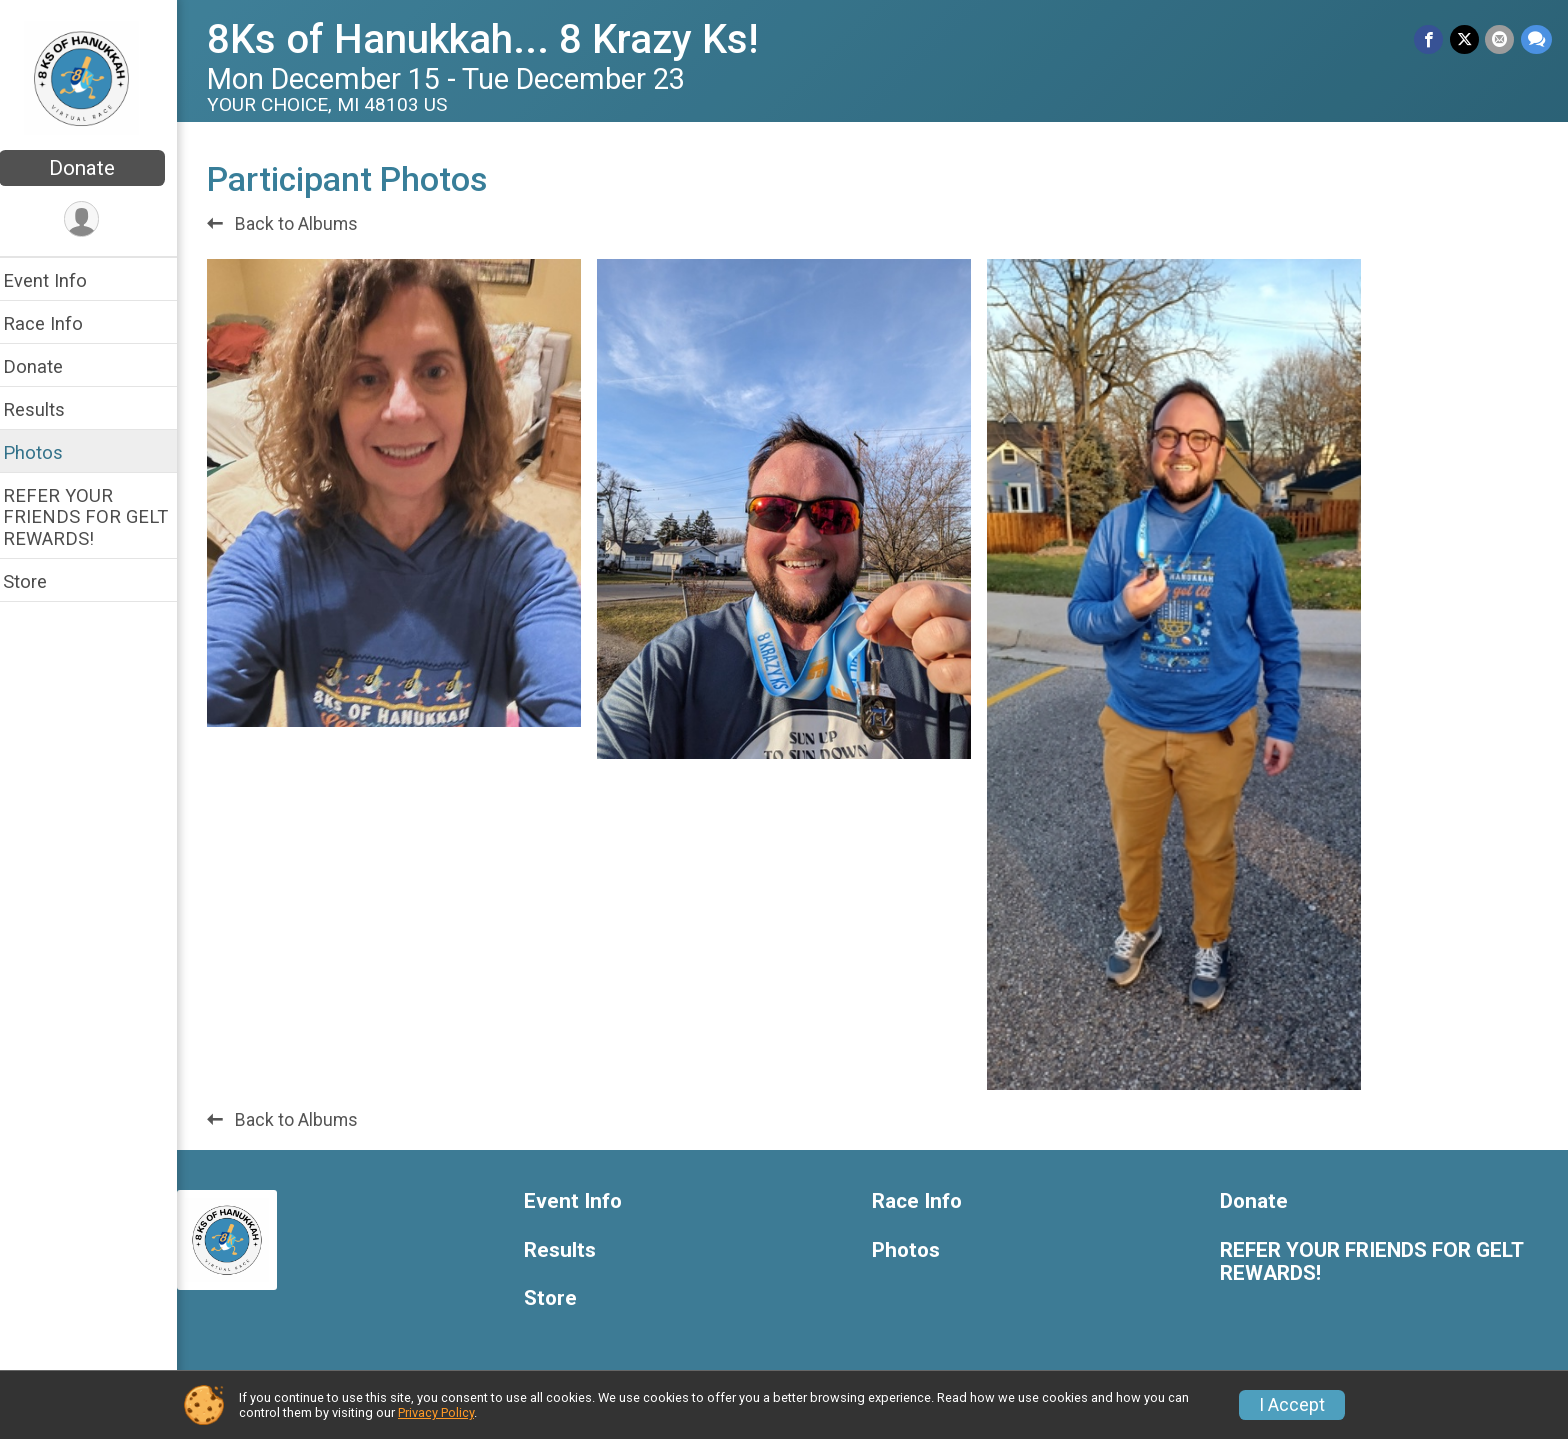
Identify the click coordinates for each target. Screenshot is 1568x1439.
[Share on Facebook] (1430, 39)
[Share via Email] (1500, 39)
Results (47, 409)
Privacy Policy (436, 1412)
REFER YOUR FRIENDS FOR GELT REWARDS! (98, 516)
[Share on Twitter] (1465, 39)
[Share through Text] (1536, 39)
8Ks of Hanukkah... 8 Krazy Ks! (495, 39)
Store (38, 581)
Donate (95, 168)
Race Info (56, 323)
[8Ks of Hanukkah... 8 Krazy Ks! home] (95, 77)
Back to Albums (295, 224)
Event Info (58, 280)
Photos (46, 452)
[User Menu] (95, 219)
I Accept (1292, 1405)
